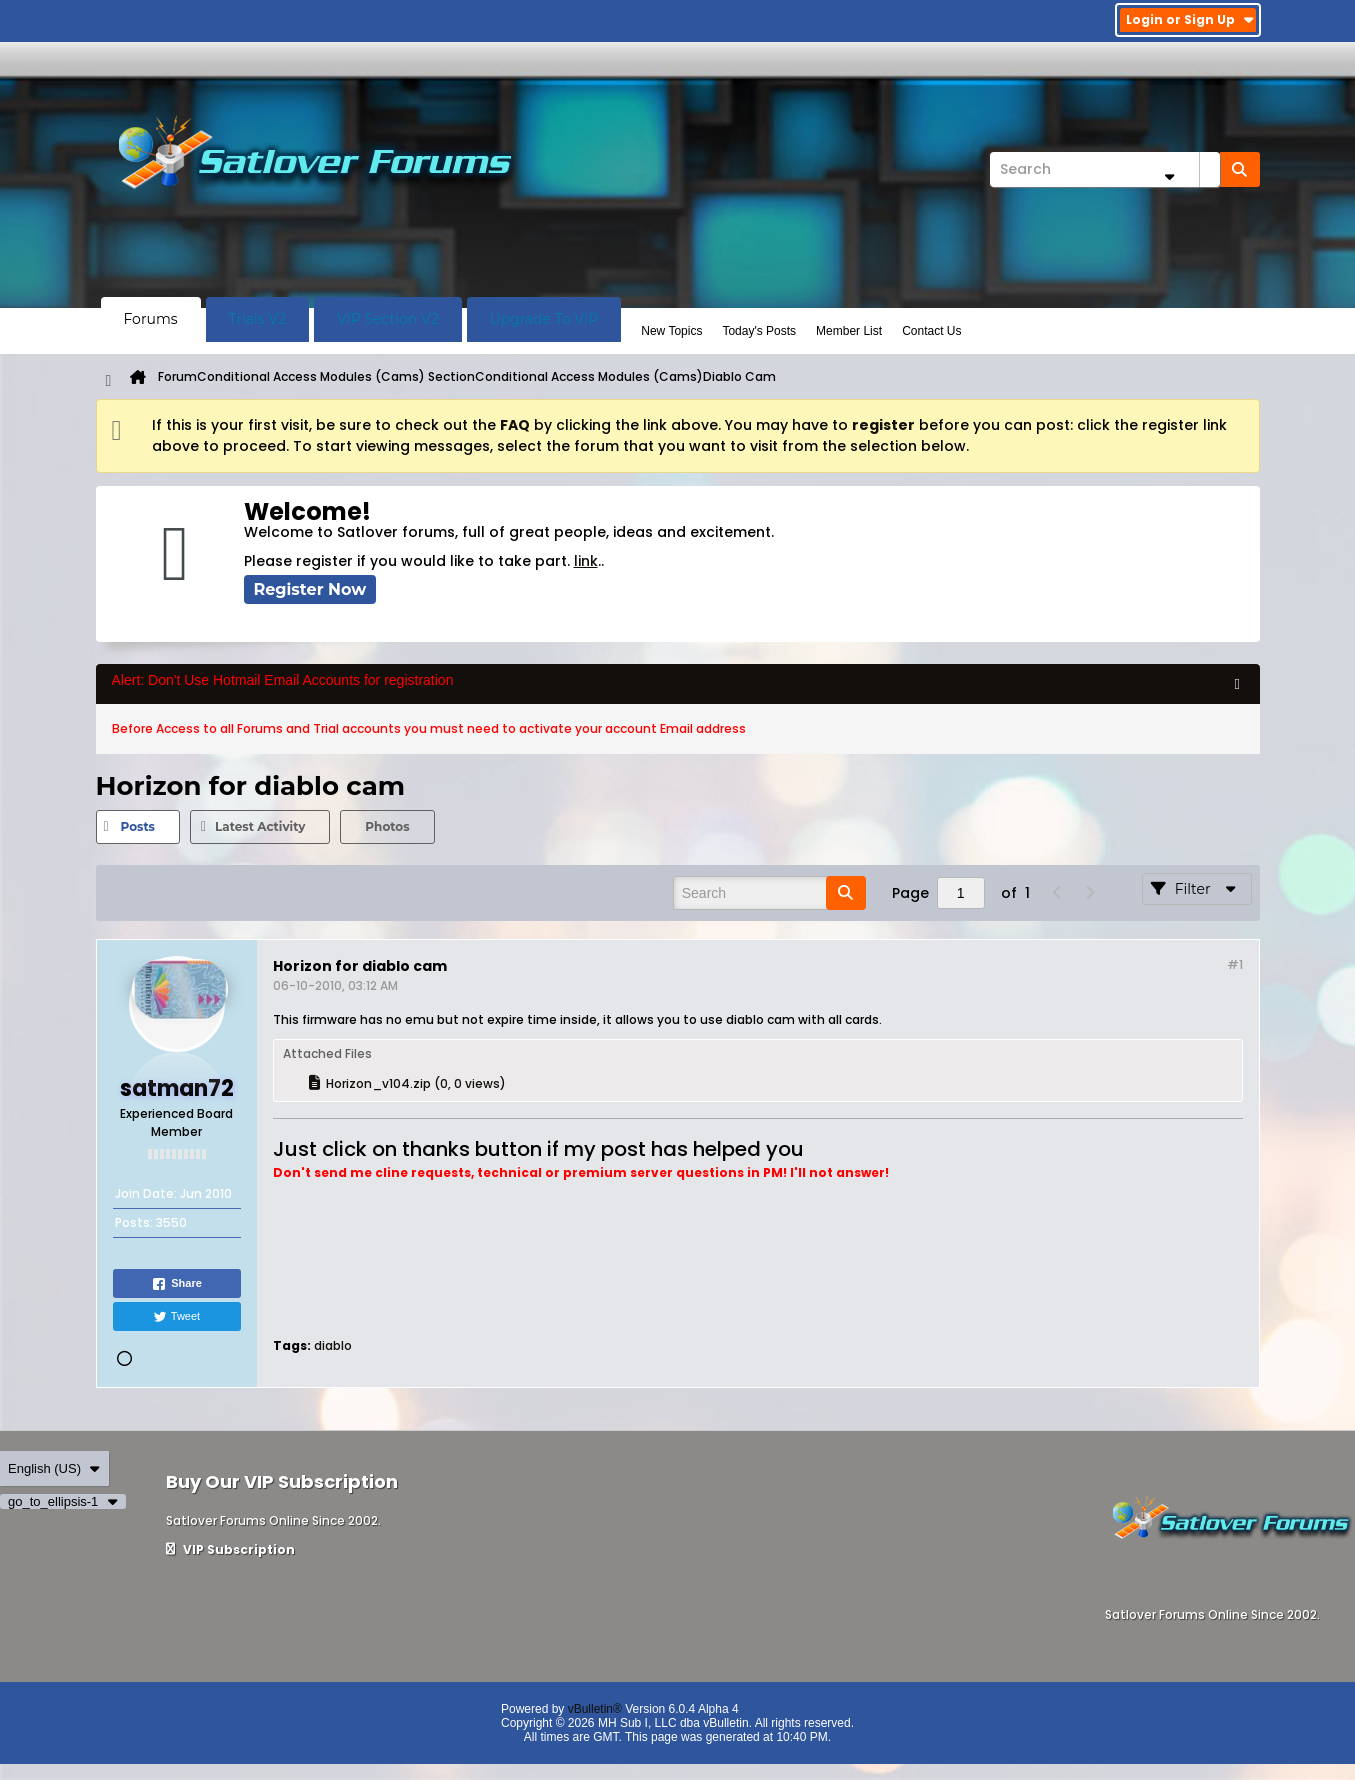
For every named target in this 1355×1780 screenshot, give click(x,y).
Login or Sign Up (1190, 19)
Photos (387, 826)
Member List (849, 331)
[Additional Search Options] (1170, 176)
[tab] (138, 827)
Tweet (176, 1317)
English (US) (54, 1468)
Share (176, 1284)
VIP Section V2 (388, 319)
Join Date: (146, 1193)
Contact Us (931, 331)
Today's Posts (759, 331)
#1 (1235, 964)
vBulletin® (595, 1709)
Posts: (134, 1222)
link (586, 561)
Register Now (310, 589)
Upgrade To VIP (544, 319)
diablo (333, 1345)
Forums (151, 319)
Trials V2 (257, 319)
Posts (138, 826)
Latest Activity (260, 826)
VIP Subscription (230, 1549)
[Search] (1105, 169)
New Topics (671, 331)
